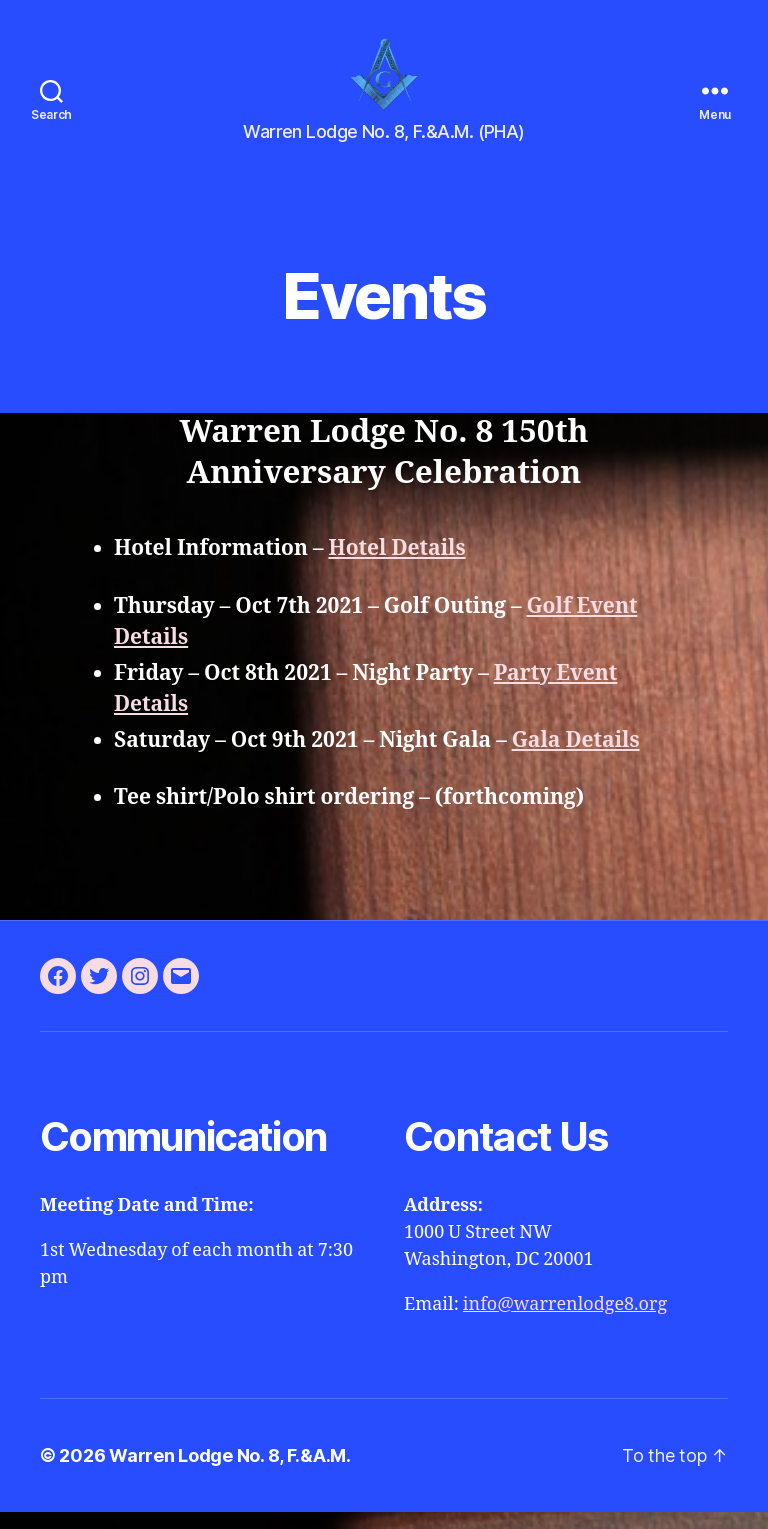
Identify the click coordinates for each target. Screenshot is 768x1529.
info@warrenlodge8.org (565, 1321)
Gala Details (576, 756)
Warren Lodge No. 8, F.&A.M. (230, 1472)
